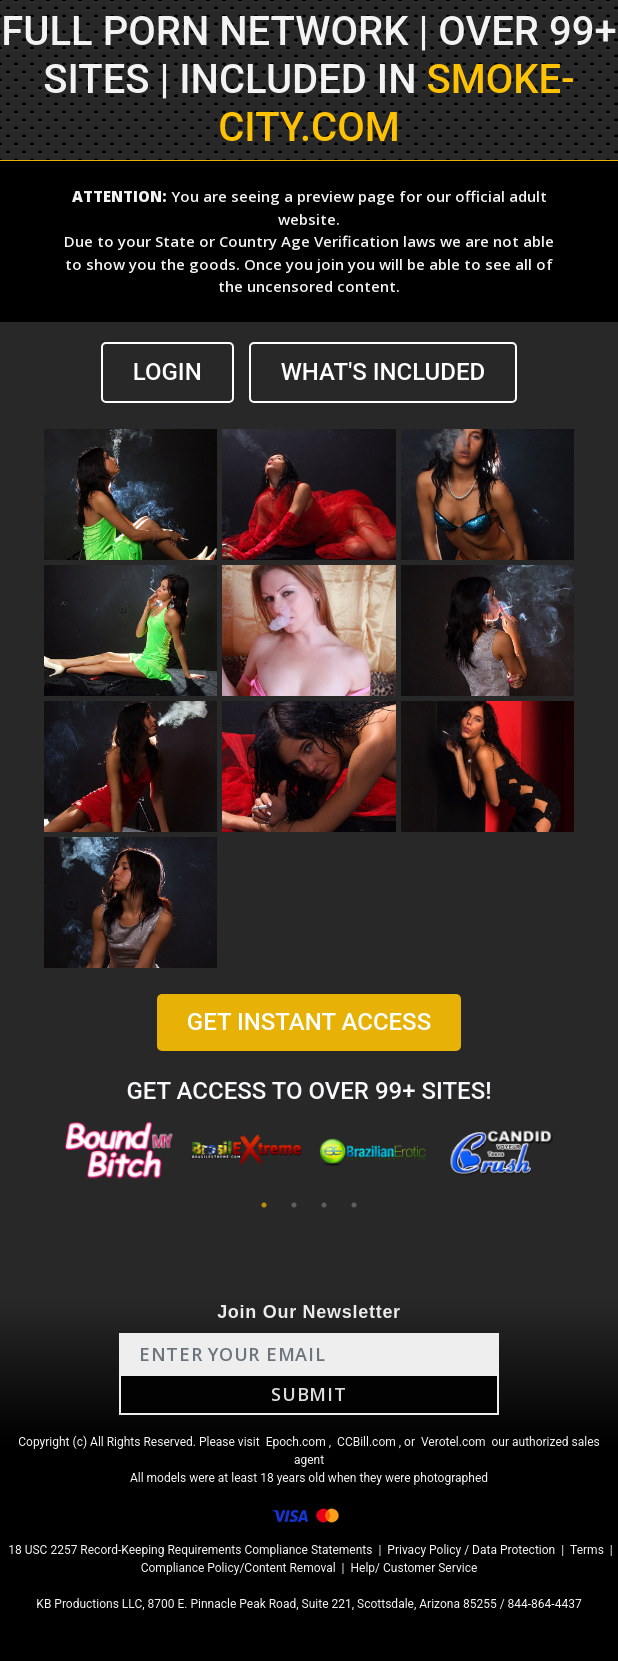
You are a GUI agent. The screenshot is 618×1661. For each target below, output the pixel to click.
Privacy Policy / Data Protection (471, 1550)
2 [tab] (294, 1205)
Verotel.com (453, 1442)
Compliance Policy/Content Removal (238, 1568)
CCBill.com (366, 1442)
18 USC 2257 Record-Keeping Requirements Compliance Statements (190, 1550)
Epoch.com (296, 1442)
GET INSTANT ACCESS (309, 1022)
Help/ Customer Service (414, 1568)
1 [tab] (264, 1205)
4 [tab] (354, 1205)
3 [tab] (324, 1205)
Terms (587, 1550)
